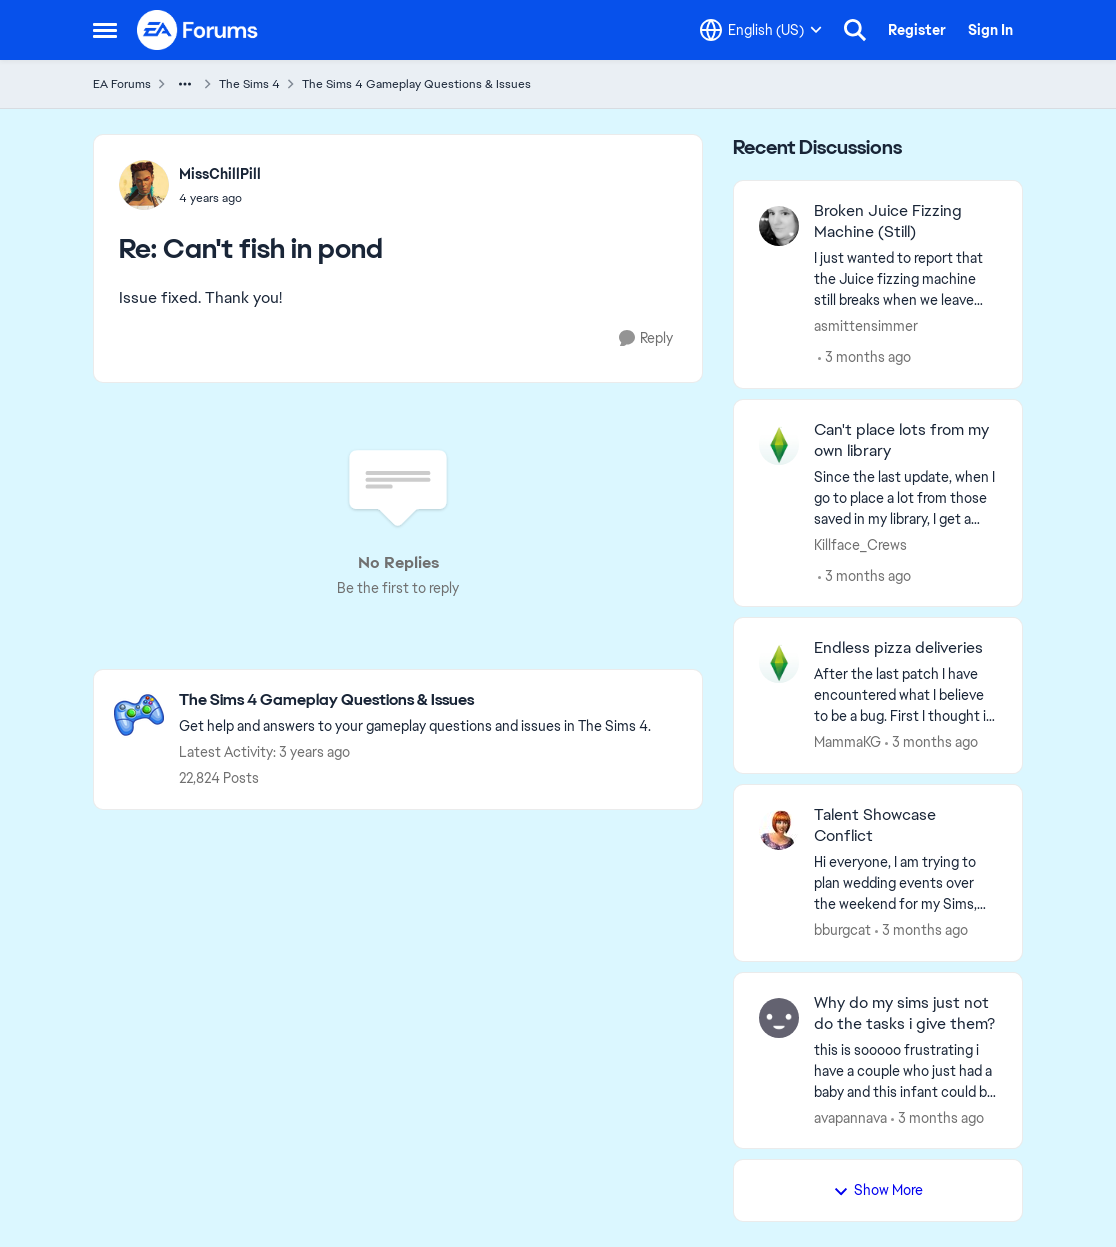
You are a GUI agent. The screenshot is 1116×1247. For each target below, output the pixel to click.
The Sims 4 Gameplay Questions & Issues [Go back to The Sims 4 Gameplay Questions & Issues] (416, 84)
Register (917, 30)
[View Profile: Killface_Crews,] (779, 445)
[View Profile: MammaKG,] (779, 663)
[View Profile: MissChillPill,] (144, 185)
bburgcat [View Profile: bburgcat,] (842, 930)
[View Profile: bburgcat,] (779, 830)
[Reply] (646, 338)
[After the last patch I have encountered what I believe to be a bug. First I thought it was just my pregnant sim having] (905, 695)
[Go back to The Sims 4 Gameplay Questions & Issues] (415, 700)
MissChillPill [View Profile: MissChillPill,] (220, 174)
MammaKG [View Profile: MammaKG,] (847, 742)
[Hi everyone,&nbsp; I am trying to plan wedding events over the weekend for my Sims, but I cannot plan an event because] (905, 883)
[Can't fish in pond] (220, 198)
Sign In (990, 30)
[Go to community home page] (198, 30)
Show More (878, 1190)
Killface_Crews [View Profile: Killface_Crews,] (860, 544)
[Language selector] (761, 30)
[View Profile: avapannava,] (779, 1018)
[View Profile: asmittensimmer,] (779, 226)
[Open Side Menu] (105, 30)
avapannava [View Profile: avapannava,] (850, 1117)
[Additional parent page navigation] (185, 84)
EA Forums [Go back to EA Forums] (122, 84)
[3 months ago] (864, 357)
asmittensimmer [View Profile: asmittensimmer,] (866, 326)
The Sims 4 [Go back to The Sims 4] (249, 84)
